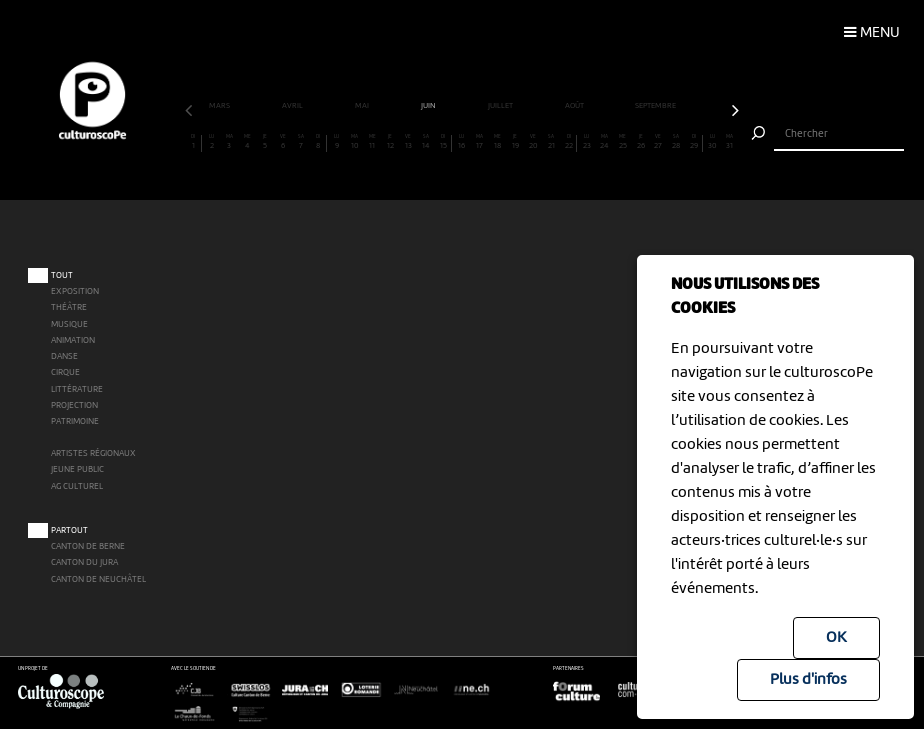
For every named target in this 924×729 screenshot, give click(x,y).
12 (390, 142)
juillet (501, 106)
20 (533, 142)
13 (408, 142)
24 (605, 142)
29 (694, 142)
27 (658, 142)
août (575, 106)
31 (730, 142)
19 (515, 142)
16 (462, 142)
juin (429, 106)
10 (354, 142)
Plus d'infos (808, 680)
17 (479, 142)
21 (551, 142)
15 (444, 142)
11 (372, 142)
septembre (656, 106)
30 (712, 142)
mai (363, 106)
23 (587, 142)
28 (676, 142)
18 (497, 142)
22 (569, 142)
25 (622, 142)
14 (426, 142)
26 (640, 142)
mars (220, 106)
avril (293, 106)
